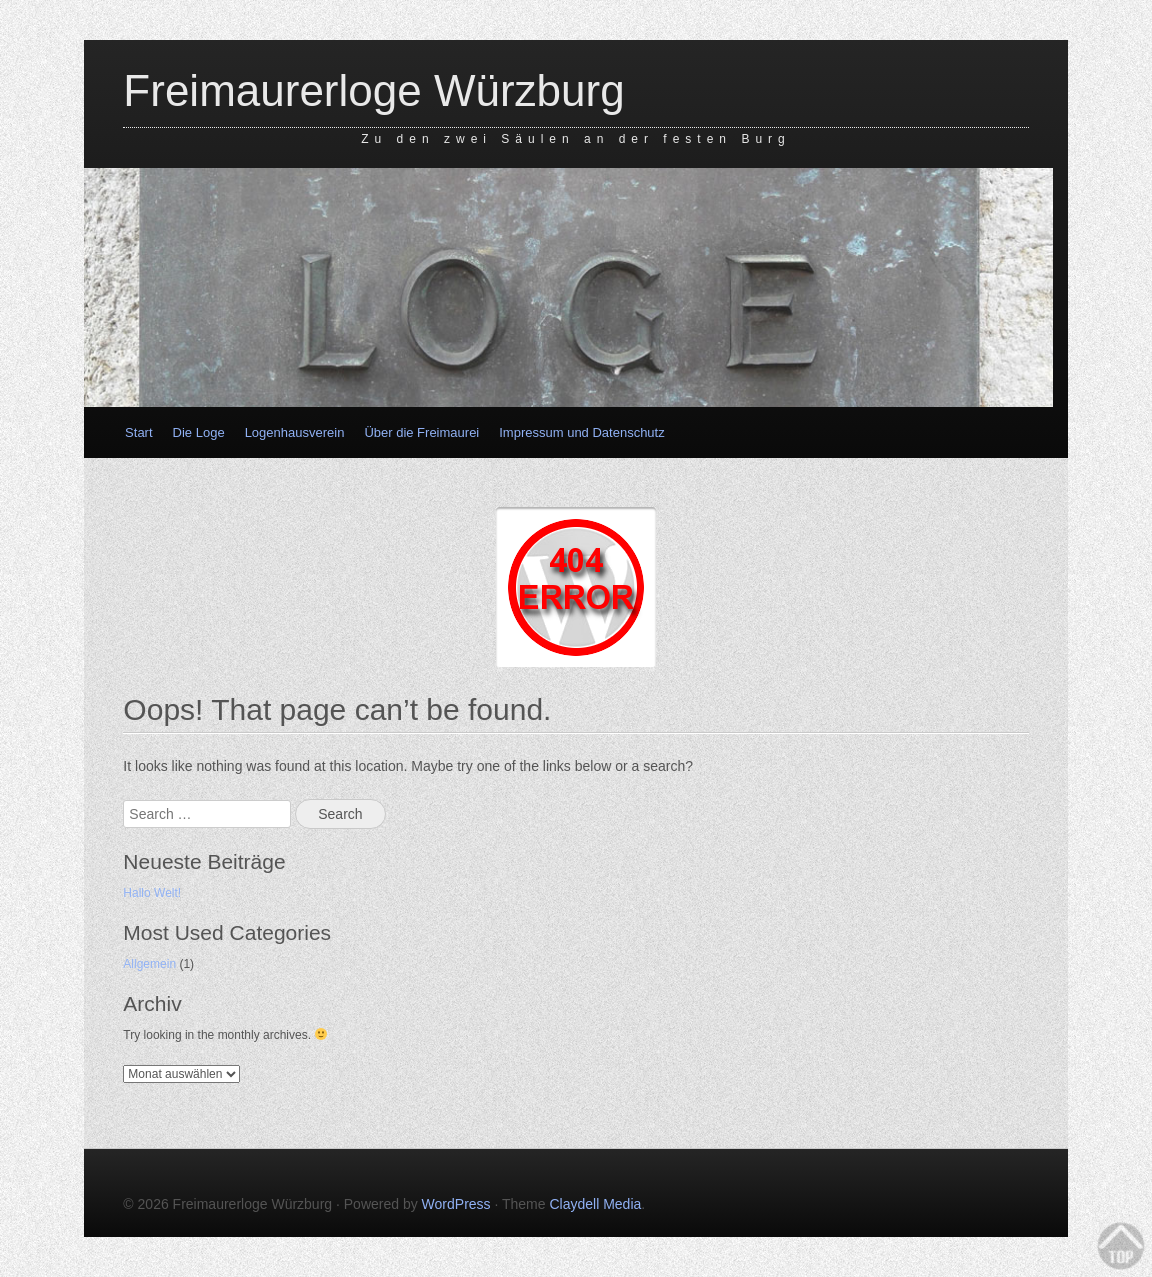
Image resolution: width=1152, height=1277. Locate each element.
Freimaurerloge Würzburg (373, 90)
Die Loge (199, 432)
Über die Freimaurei (421, 432)
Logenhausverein (295, 432)
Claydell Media (595, 1204)
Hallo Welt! (152, 893)
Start (138, 432)
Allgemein (149, 964)
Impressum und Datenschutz (581, 432)
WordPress (456, 1204)
